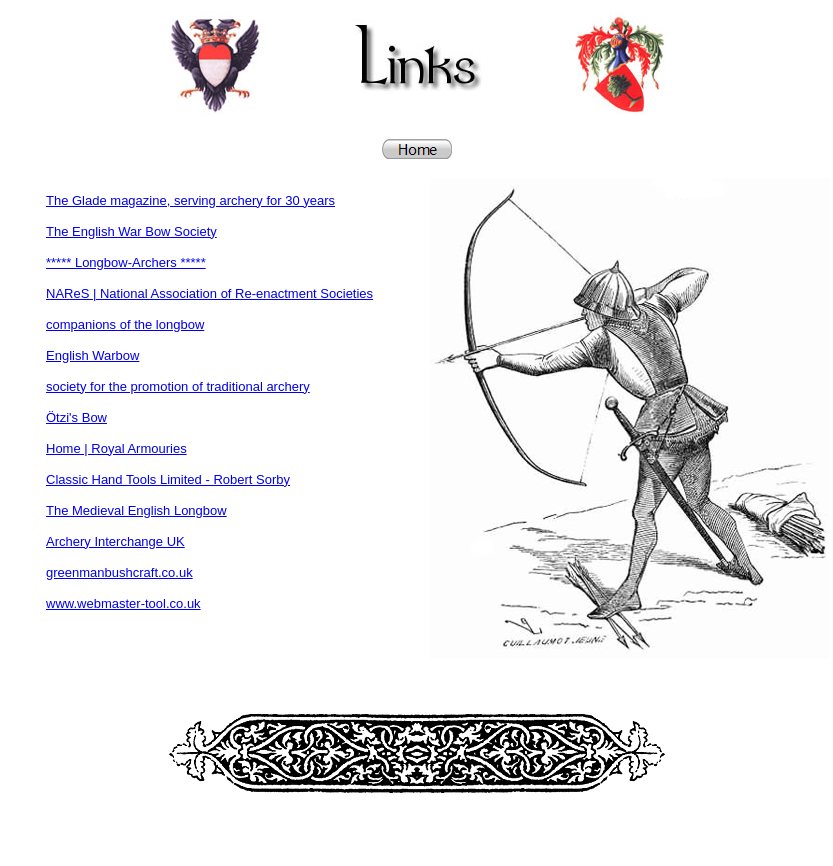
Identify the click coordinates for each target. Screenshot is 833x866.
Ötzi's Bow (76, 417)
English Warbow (92, 355)
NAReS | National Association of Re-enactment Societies (209, 293)
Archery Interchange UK (115, 541)
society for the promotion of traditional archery (178, 386)
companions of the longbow (125, 324)
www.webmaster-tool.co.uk (123, 603)
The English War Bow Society (131, 231)
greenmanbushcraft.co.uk (119, 572)
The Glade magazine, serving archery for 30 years (190, 200)
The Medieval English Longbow (136, 510)
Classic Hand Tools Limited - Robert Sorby (168, 479)
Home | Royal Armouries (116, 448)
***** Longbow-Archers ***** (126, 262)
